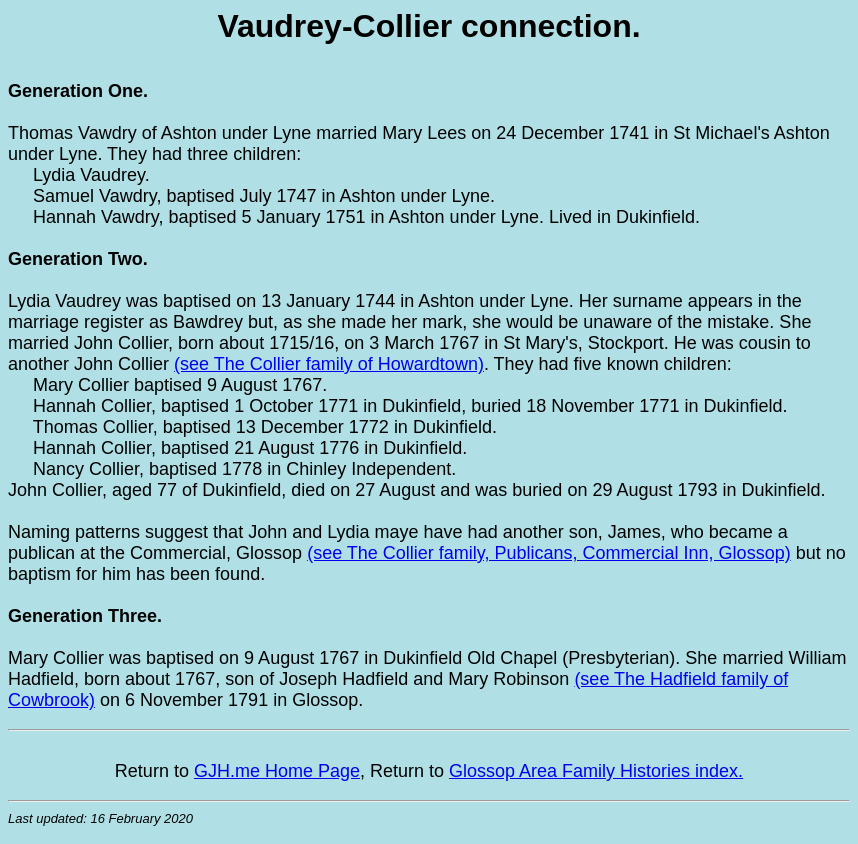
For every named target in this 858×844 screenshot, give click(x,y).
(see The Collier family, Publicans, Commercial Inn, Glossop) (549, 553)
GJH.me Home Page (277, 771)
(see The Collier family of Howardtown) (329, 364)
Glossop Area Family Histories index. (596, 771)
